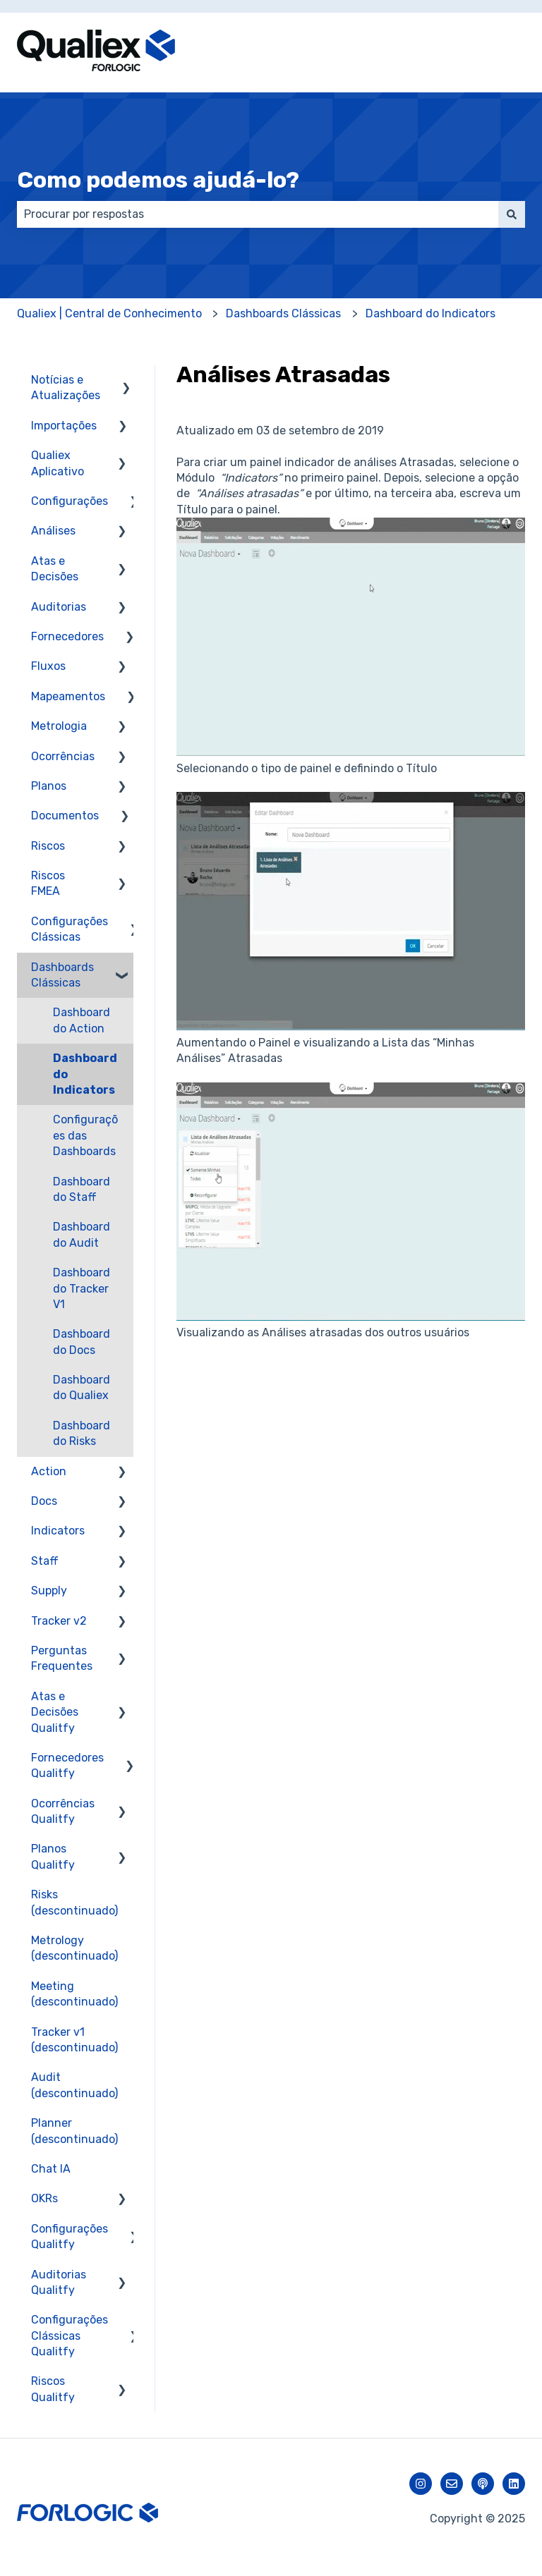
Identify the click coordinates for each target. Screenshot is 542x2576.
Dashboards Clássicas (283, 313)
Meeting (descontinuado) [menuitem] (74, 1993)
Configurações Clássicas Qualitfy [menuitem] (69, 2335)
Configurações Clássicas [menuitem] (69, 929)
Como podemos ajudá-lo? (158, 179)
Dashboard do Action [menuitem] (81, 1020)
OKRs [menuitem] (44, 2198)
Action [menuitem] (48, 1471)
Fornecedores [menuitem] (67, 636)
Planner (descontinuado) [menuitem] (74, 2130)
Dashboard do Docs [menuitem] (81, 1341)
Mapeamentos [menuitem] (68, 696)
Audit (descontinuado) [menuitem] (74, 2084)
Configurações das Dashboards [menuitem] (85, 1135)
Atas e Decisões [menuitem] (54, 568)
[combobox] (257, 214)
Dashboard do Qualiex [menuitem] (81, 1387)
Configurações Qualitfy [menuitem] (69, 2236)
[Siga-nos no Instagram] (420, 2483)
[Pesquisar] (511, 214)
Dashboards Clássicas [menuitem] (62, 974)
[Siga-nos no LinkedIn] (513, 2483)
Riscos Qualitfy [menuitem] (53, 2388)
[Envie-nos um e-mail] (451, 2483)
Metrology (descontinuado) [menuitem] (74, 1948)
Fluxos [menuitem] (48, 666)
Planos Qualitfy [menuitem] (53, 1856)
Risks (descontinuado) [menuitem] (74, 1902)
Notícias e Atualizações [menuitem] (65, 387)
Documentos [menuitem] (65, 815)
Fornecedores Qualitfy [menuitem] (67, 1765)
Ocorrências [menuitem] (63, 756)
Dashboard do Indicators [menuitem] (85, 1074)
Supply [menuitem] (49, 1590)
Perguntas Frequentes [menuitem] (61, 1658)
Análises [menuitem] (53, 530)
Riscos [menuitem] (48, 846)
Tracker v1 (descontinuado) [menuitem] (74, 2039)
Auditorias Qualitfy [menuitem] (58, 2282)
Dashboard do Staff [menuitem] (81, 1189)
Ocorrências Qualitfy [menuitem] (63, 1811)
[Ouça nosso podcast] (482, 2483)
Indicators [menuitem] (58, 1530)
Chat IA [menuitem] (51, 2168)
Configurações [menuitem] (69, 501)
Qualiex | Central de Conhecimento (109, 313)
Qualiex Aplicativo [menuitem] (57, 462)
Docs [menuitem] (44, 1501)
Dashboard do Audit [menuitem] (81, 1234)
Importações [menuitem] (64, 425)
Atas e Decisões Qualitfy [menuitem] (54, 1712)
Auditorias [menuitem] (58, 607)
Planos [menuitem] (48, 786)
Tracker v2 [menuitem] (59, 1621)
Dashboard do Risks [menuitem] (81, 1433)
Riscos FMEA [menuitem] (48, 883)
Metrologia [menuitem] (59, 726)
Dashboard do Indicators (430, 313)
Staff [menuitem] (45, 1561)
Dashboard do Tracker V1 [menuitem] (81, 1288)
